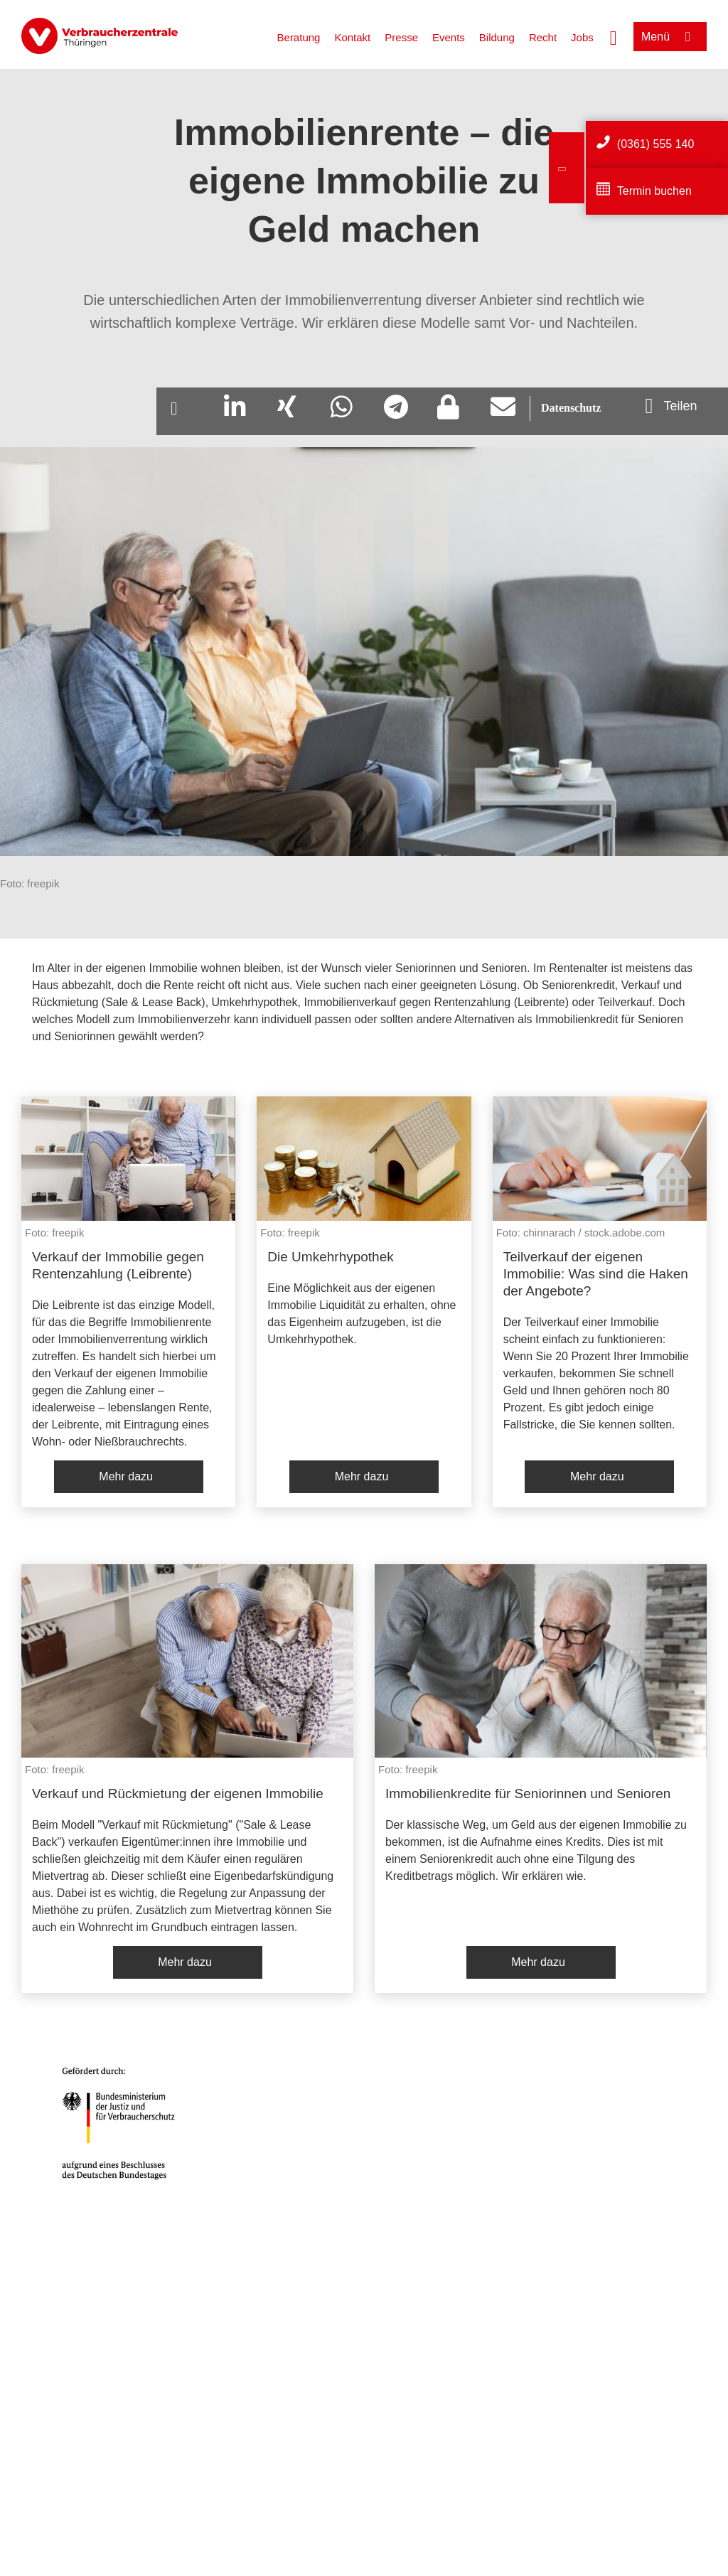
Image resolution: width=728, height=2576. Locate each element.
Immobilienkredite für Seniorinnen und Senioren (527, 1793)
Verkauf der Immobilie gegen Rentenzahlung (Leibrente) (118, 1265)
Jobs (582, 37)
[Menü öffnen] (670, 36)
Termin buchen (654, 191)
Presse (401, 37)
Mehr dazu (126, 1476)
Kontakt (352, 37)
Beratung (299, 37)
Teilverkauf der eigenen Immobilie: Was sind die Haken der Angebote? (595, 1273)
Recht (543, 37)
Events (448, 37)
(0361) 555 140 (656, 144)
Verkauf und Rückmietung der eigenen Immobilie (177, 1793)
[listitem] (128, 1301)
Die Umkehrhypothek (330, 1256)
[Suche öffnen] (613, 36)
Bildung (497, 37)
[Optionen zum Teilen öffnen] (671, 406)
